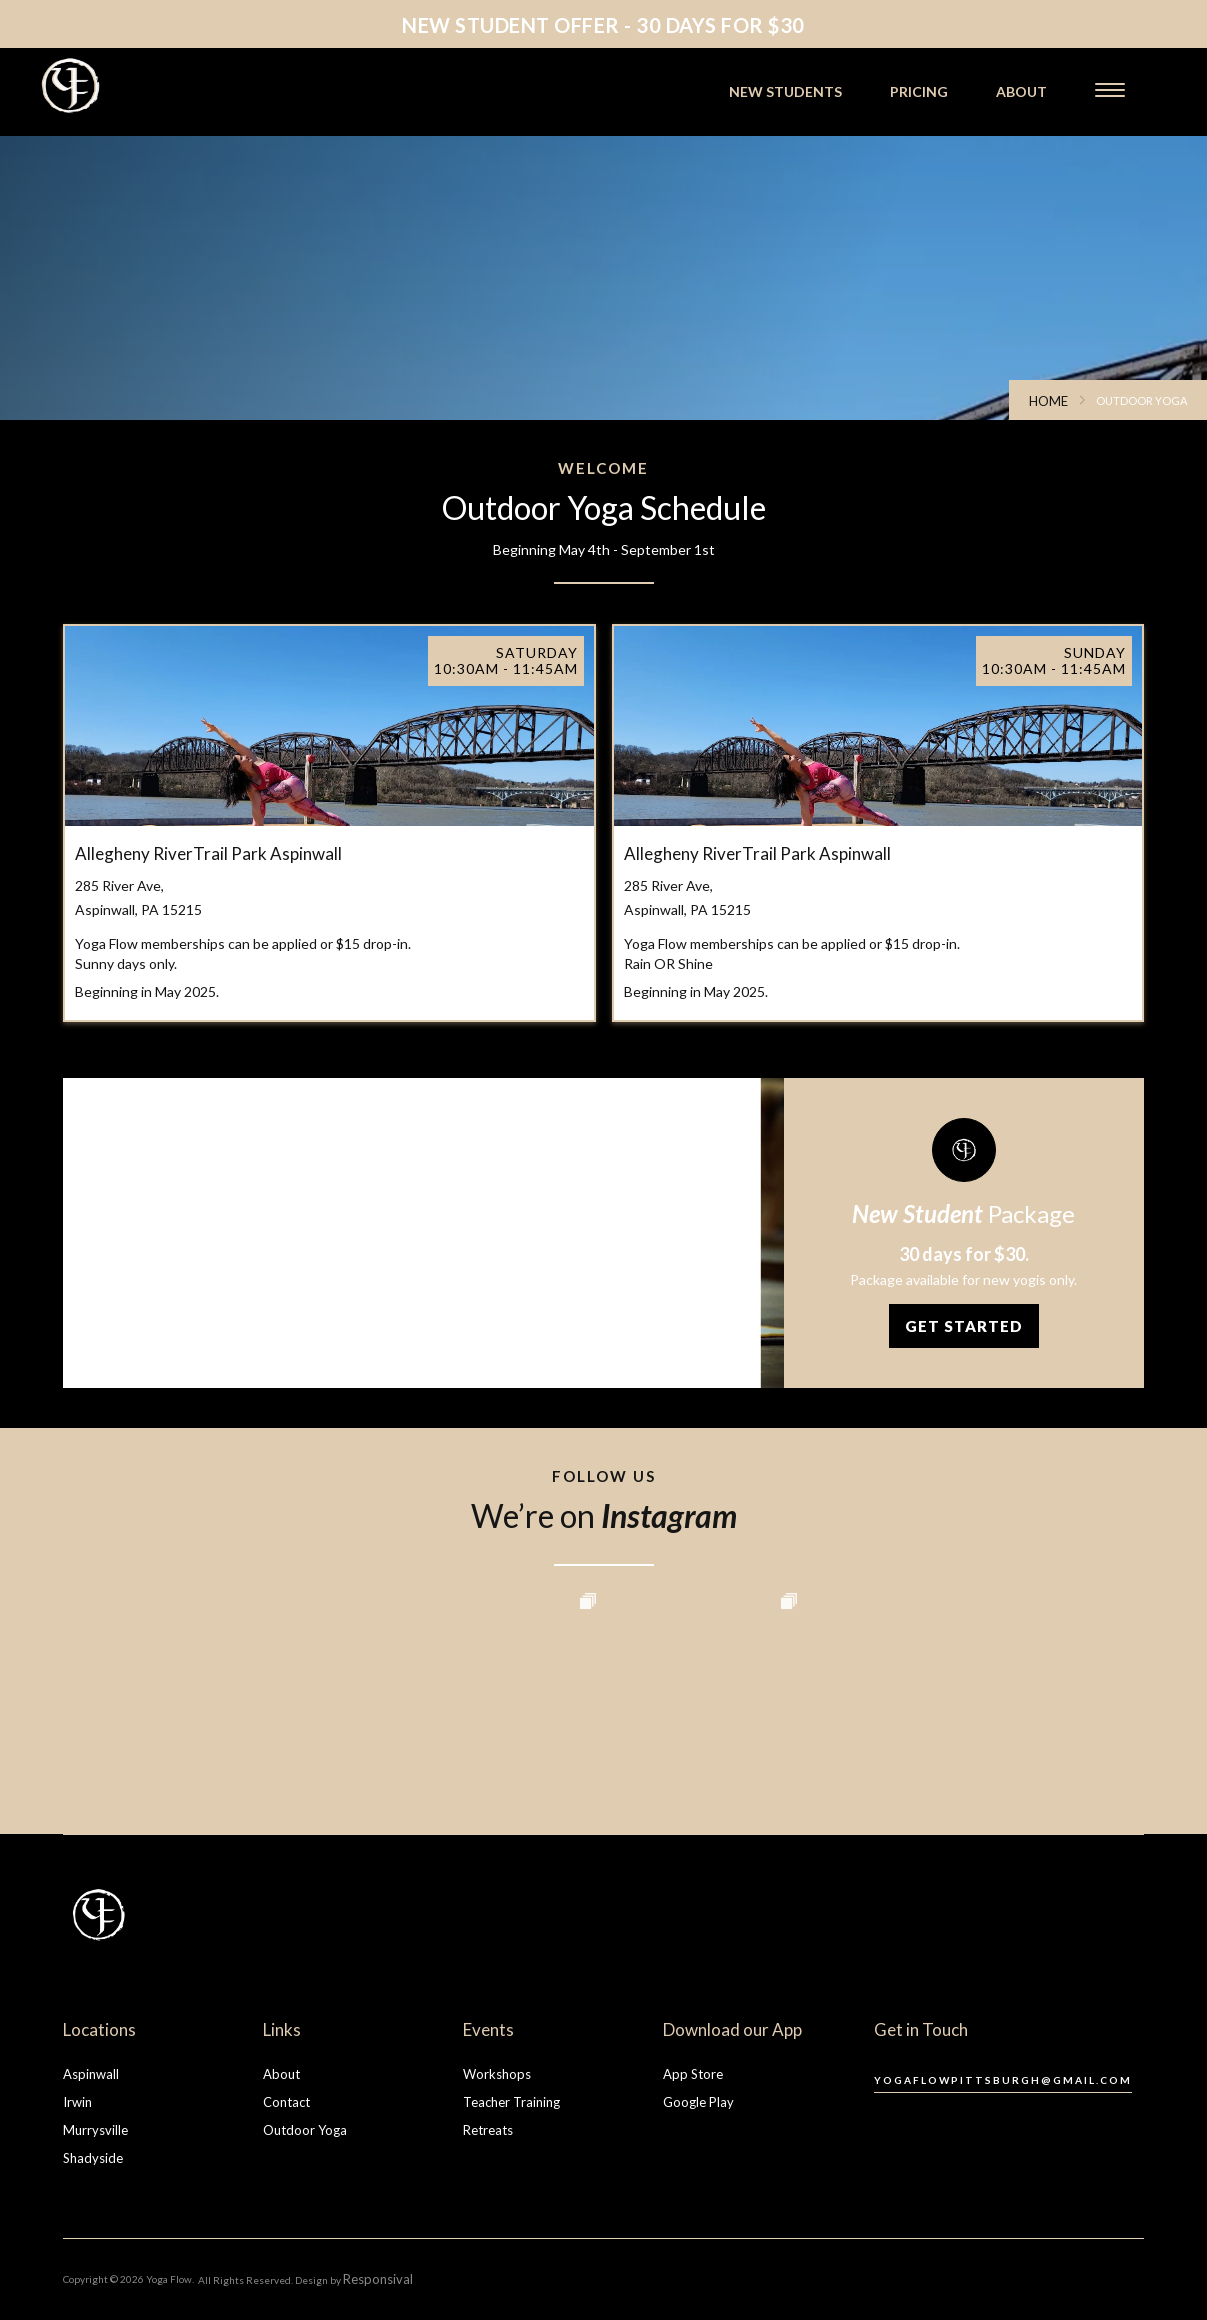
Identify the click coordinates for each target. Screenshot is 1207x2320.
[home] (127, 85)
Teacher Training (511, 2102)
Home (1048, 401)
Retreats (488, 2130)
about (1021, 91)
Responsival (378, 2279)
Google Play (698, 2102)
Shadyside (93, 2158)
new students (785, 91)
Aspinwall (91, 2074)
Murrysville (95, 2130)
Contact (286, 2102)
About (281, 2074)
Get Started (964, 1326)
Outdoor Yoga (305, 2130)
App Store (693, 2074)
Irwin (77, 2102)
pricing (919, 91)
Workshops (497, 2074)
